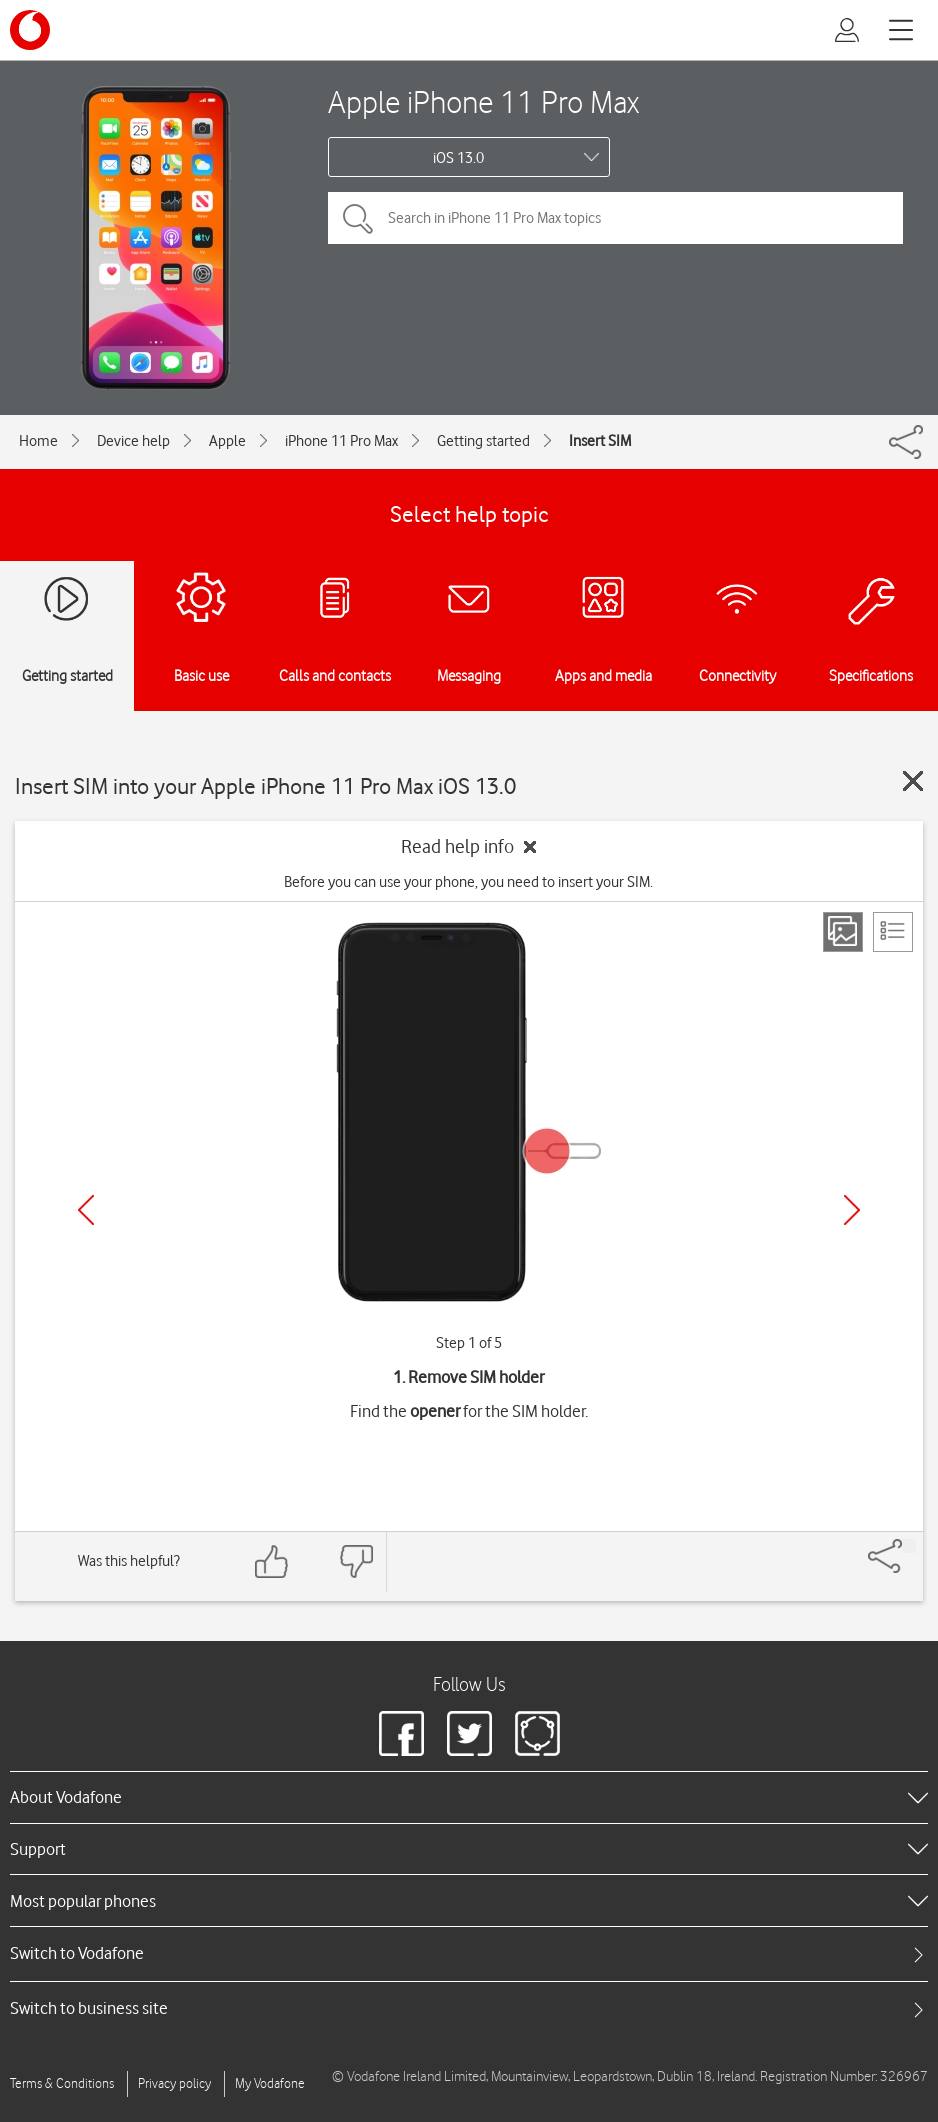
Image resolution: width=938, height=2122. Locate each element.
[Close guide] (913, 781)
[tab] (469, 1953)
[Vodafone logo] (30, 30)
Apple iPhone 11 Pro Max (483, 101)
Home (38, 441)
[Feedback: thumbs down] (356, 1561)
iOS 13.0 (458, 158)
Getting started (483, 441)
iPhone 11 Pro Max (341, 441)
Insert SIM (600, 441)
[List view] (893, 932)
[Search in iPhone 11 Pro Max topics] (615, 218)
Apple (227, 441)
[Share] (909, 1546)
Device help (133, 441)
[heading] (469, 1797)
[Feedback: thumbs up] (272, 1561)
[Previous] (86, 1210)
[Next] (852, 1210)
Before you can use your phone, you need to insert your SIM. (468, 882)
